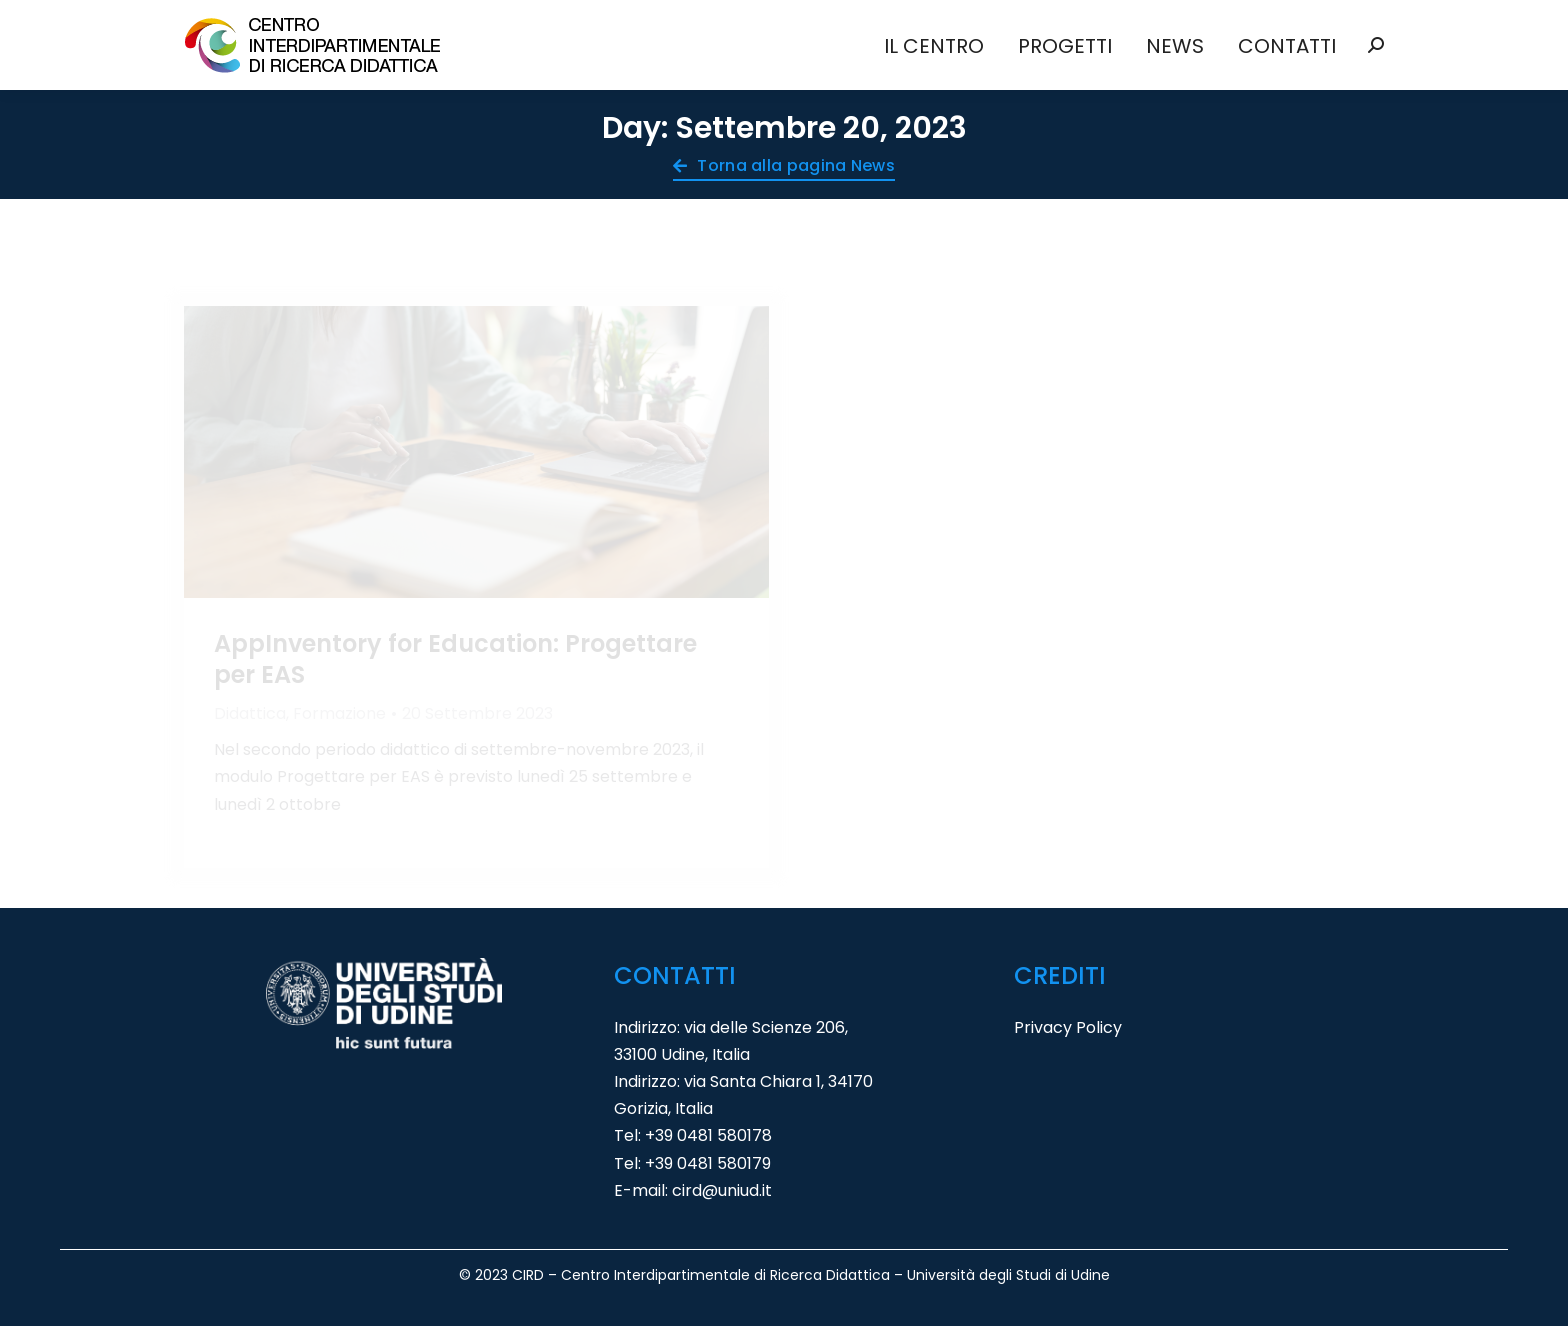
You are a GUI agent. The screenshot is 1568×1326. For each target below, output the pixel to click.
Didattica (250, 713)
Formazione (339, 713)
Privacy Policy (1068, 1027)
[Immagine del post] (476, 452)
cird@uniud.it (722, 1190)
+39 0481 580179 (708, 1163)
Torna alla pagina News (784, 167)
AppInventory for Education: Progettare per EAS (455, 659)
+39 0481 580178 (708, 1135)
